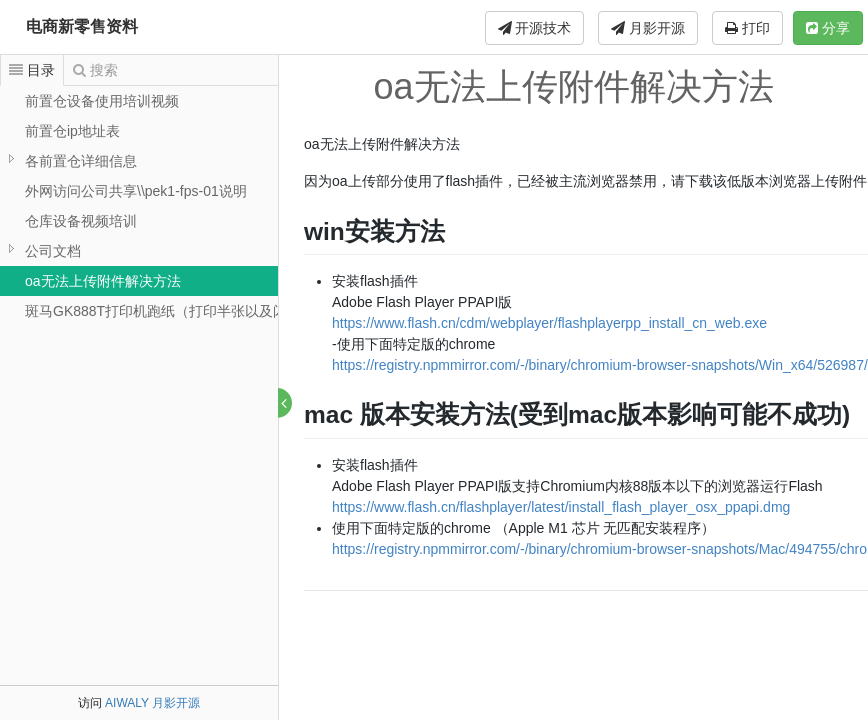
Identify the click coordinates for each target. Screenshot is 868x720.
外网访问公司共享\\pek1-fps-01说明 (136, 191)
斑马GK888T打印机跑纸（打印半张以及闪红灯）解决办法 (205, 311)
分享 (828, 28)
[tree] (139, 206)
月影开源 (648, 28)
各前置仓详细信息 (81, 161)
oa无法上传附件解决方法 (103, 281)
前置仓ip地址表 (72, 131)
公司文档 (53, 251)
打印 (747, 28)
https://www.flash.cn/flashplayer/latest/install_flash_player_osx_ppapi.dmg (562, 507)
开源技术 (535, 28)
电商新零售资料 (82, 26)
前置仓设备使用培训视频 (102, 101)
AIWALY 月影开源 (152, 703)
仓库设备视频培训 (81, 221)
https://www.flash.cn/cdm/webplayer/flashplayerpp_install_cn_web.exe (550, 323)
